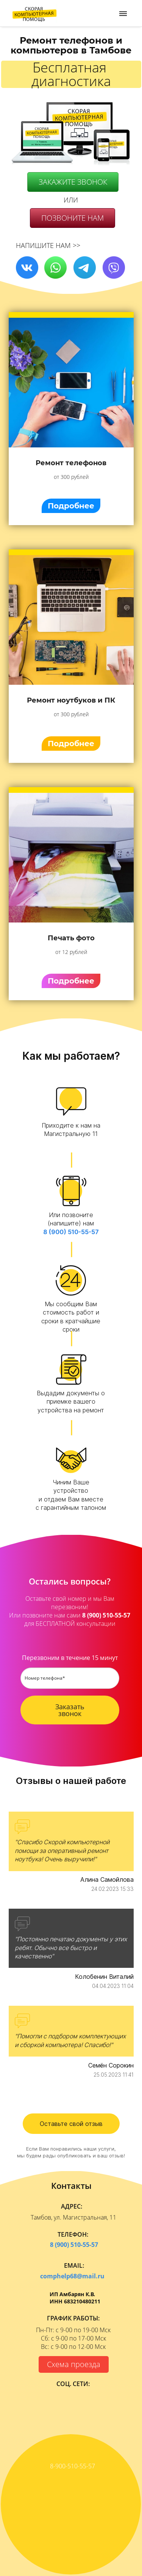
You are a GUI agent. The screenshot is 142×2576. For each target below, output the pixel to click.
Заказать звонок (69, 1710)
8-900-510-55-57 (72, 2466)
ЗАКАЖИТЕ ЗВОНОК (73, 182)
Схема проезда (73, 2364)
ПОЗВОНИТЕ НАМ (72, 218)
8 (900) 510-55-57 (70, 1232)
